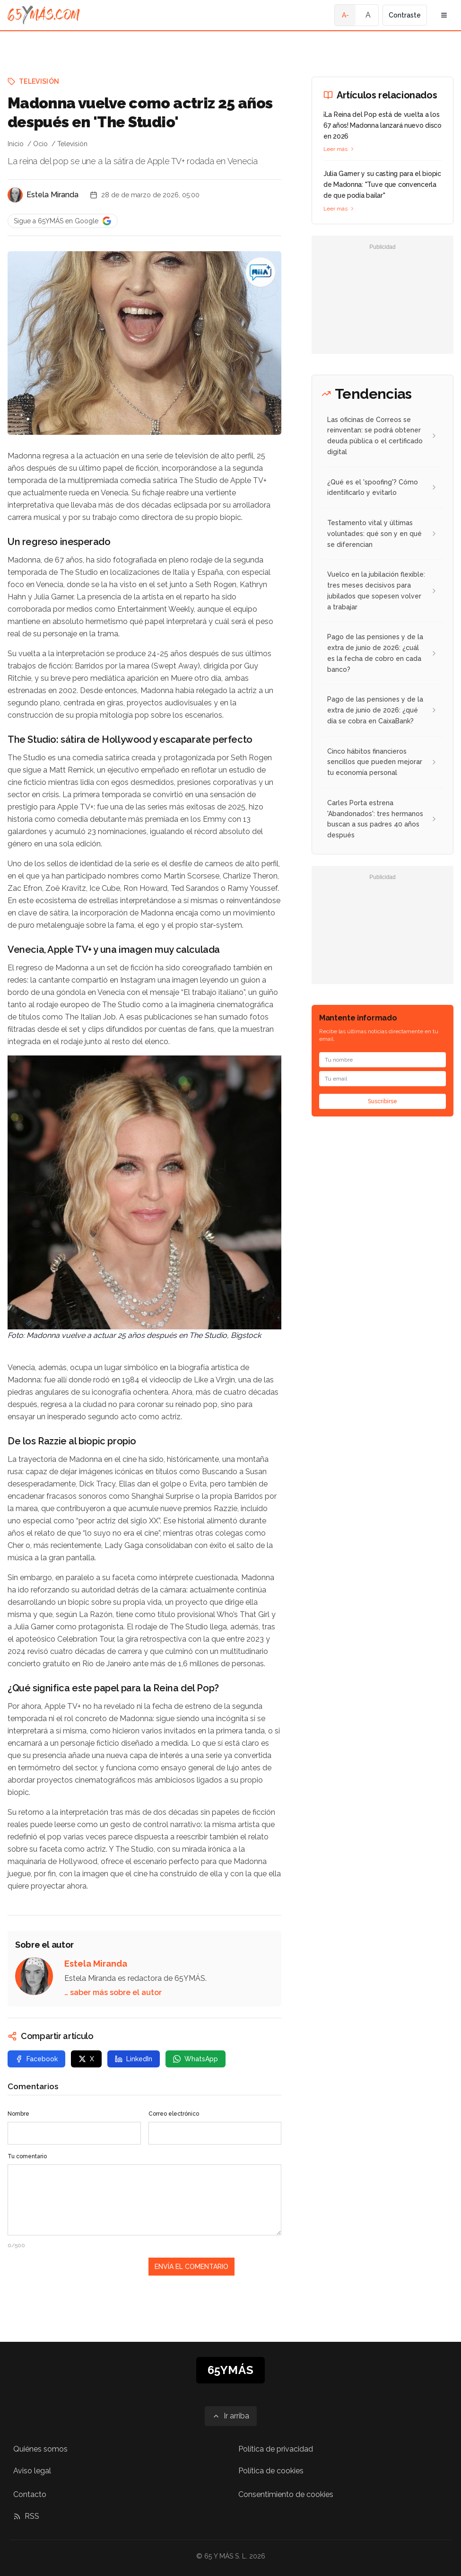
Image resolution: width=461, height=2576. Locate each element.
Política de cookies (271, 2470)
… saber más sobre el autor (113, 1992)
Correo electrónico (173, 2113)
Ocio (40, 144)
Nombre (18, 2113)
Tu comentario (27, 2156)
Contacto (29, 2494)
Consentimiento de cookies (285, 2494)
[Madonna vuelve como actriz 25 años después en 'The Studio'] (260, 272)
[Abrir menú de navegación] (444, 15)
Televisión (39, 81)
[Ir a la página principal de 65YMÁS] (44, 15)
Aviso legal (32, 2470)
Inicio (16, 144)
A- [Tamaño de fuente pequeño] (345, 15)
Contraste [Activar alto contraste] (405, 15)
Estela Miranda (52, 194)
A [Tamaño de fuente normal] (368, 14)
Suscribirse (382, 1101)
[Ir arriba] (231, 2416)
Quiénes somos (40, 2448)
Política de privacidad (275, 2448)
